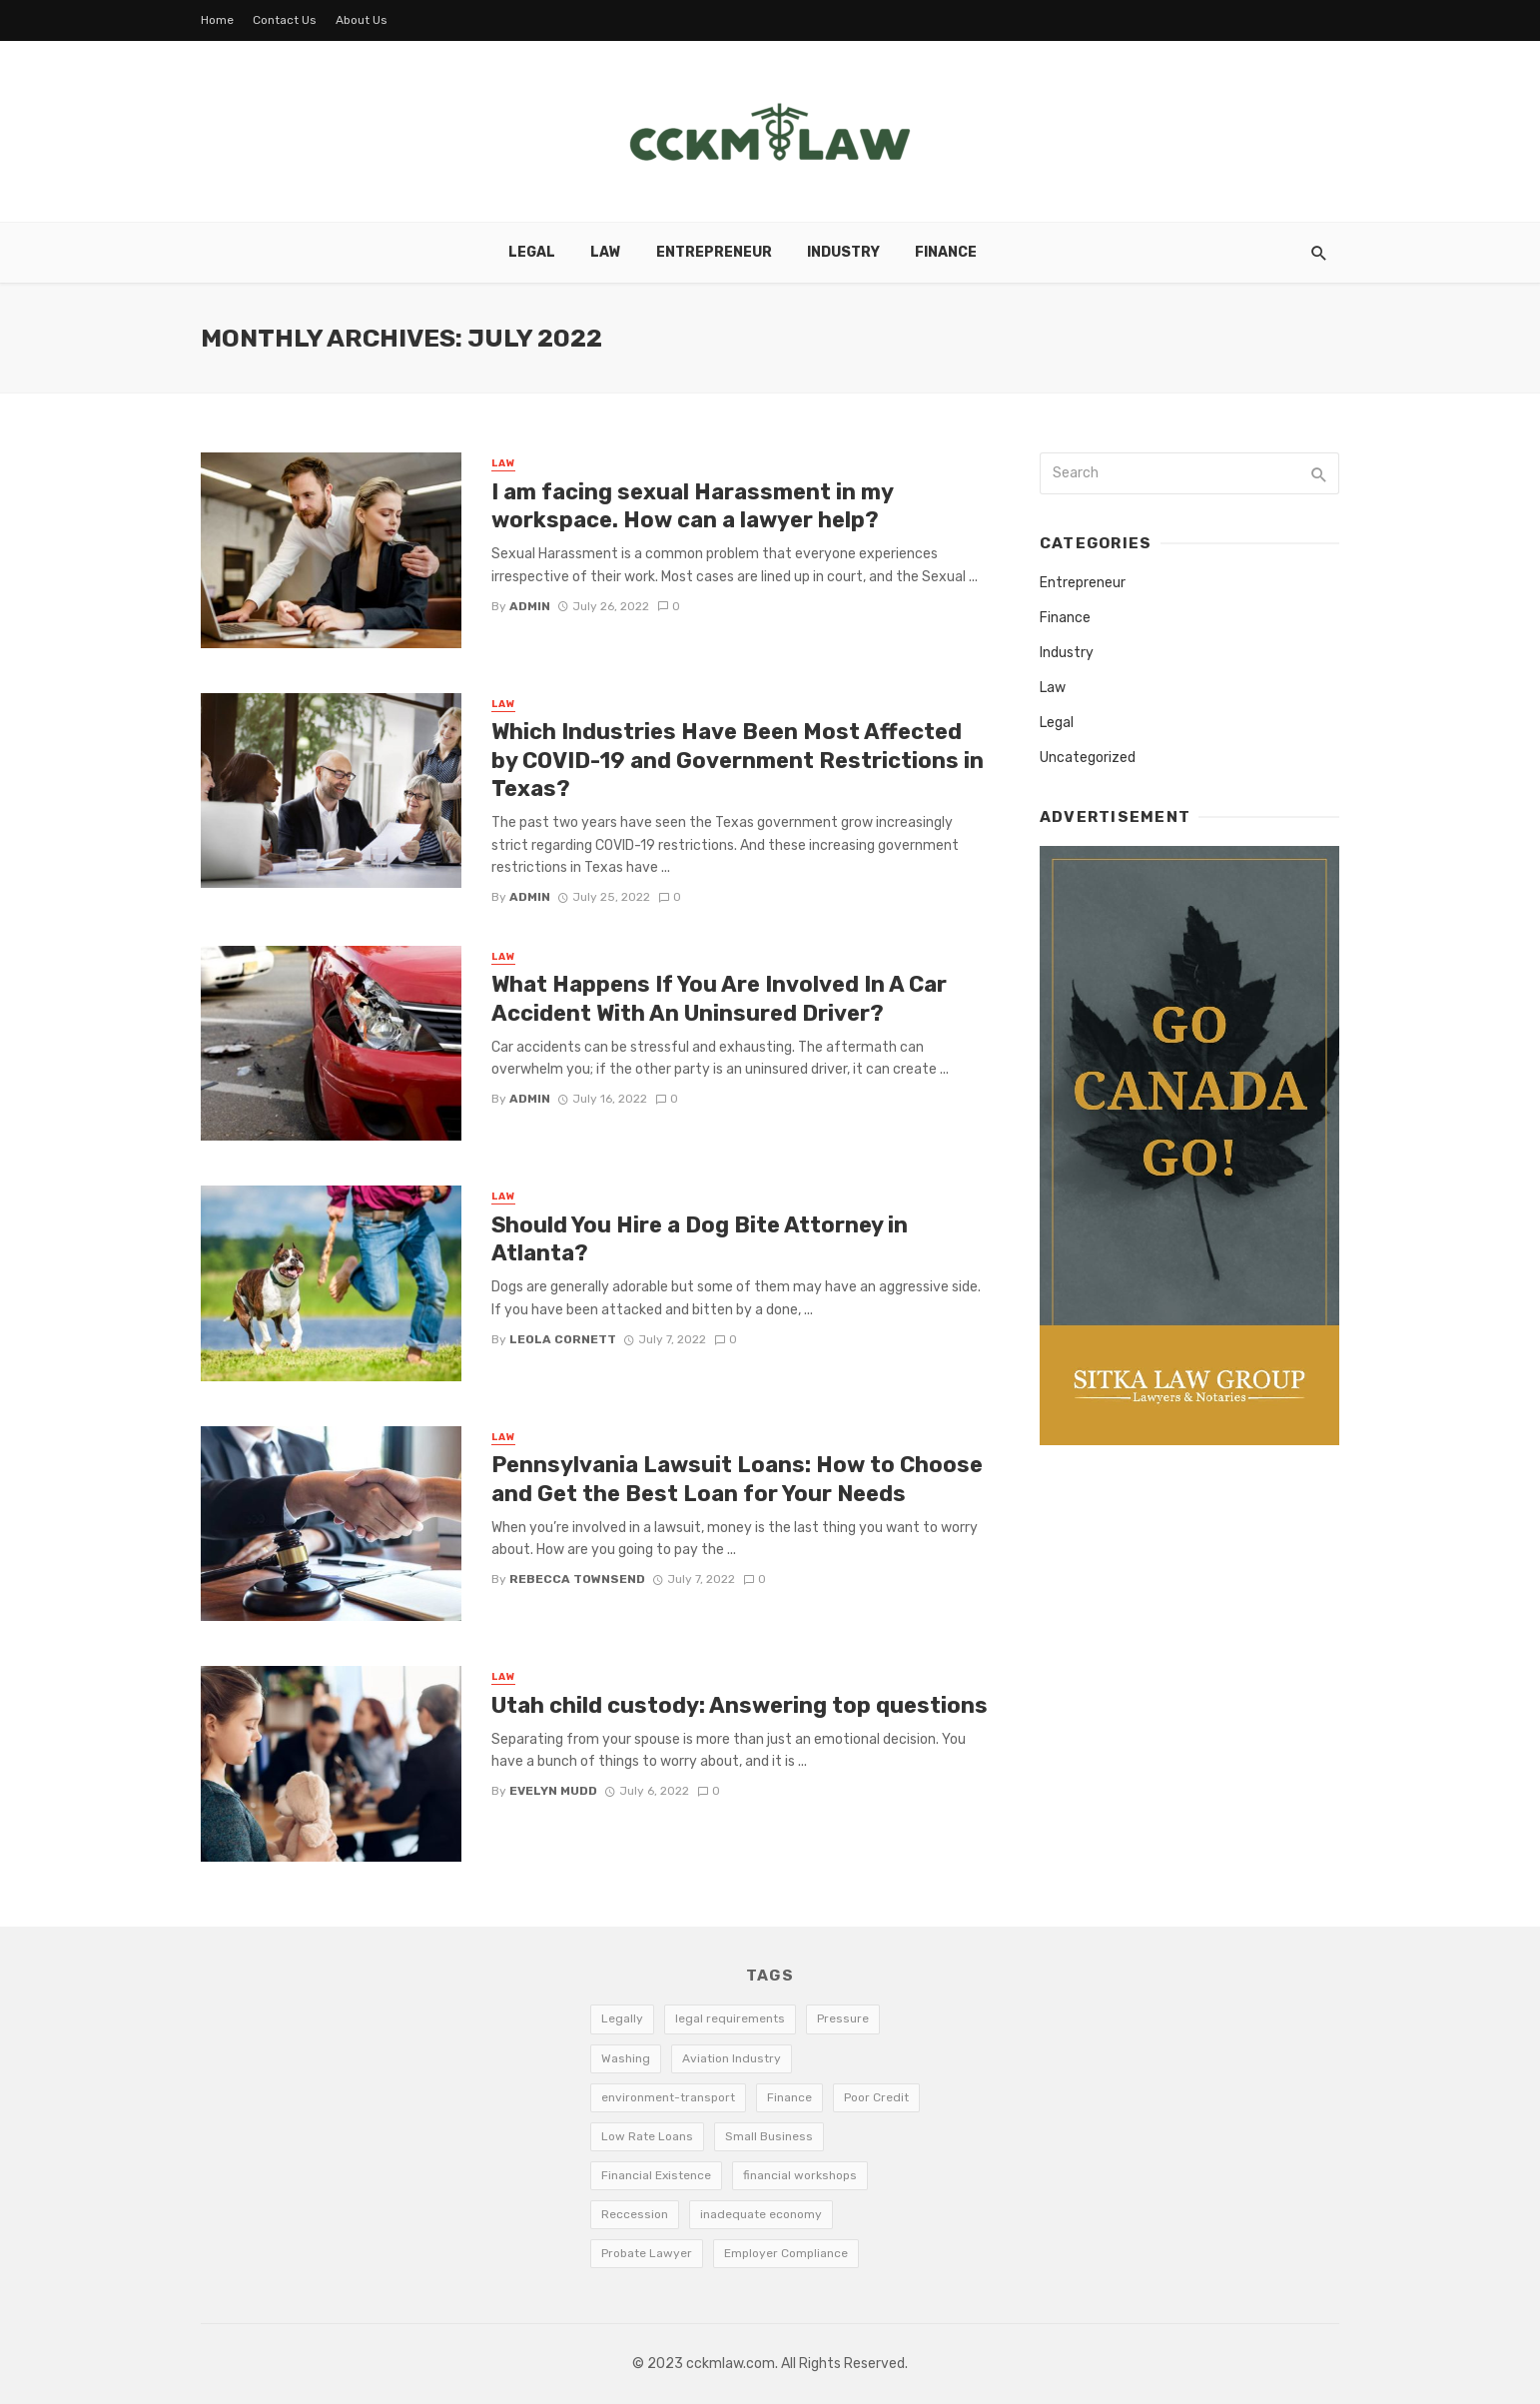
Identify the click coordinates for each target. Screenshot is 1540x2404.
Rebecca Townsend (577, 1579)
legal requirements (730, 2018)
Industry (843, 252)
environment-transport (668, 2097)
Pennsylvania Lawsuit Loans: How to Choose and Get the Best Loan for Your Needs (737, 1478)
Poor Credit (876, 2097)
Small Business (769, 2136)
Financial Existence (656, 2175)
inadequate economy (761, 2214)
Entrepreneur (714, 252)
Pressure (843, 2018)
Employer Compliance (786, 2253)
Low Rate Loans (647, 2136)
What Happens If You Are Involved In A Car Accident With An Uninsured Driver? (719, 998)
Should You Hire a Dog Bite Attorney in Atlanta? (699, 1238)
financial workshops (800, 2175)
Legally (622, 2018)
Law (605, 252)
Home (217, 20)
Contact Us (285, 20)
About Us (361, 20)
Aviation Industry (731, 2058)
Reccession (634, 2214)
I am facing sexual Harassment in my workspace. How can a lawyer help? (692, 505)
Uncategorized (1088, 757)
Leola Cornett (562, 1339)
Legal (531, 252)
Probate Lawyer (646, 2253)
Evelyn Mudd (553, 1791)
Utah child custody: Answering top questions (739, 1705)
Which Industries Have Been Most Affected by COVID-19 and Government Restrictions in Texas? (737, 760)
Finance (946, 252)
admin (529, 606)
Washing (625, 2058)
